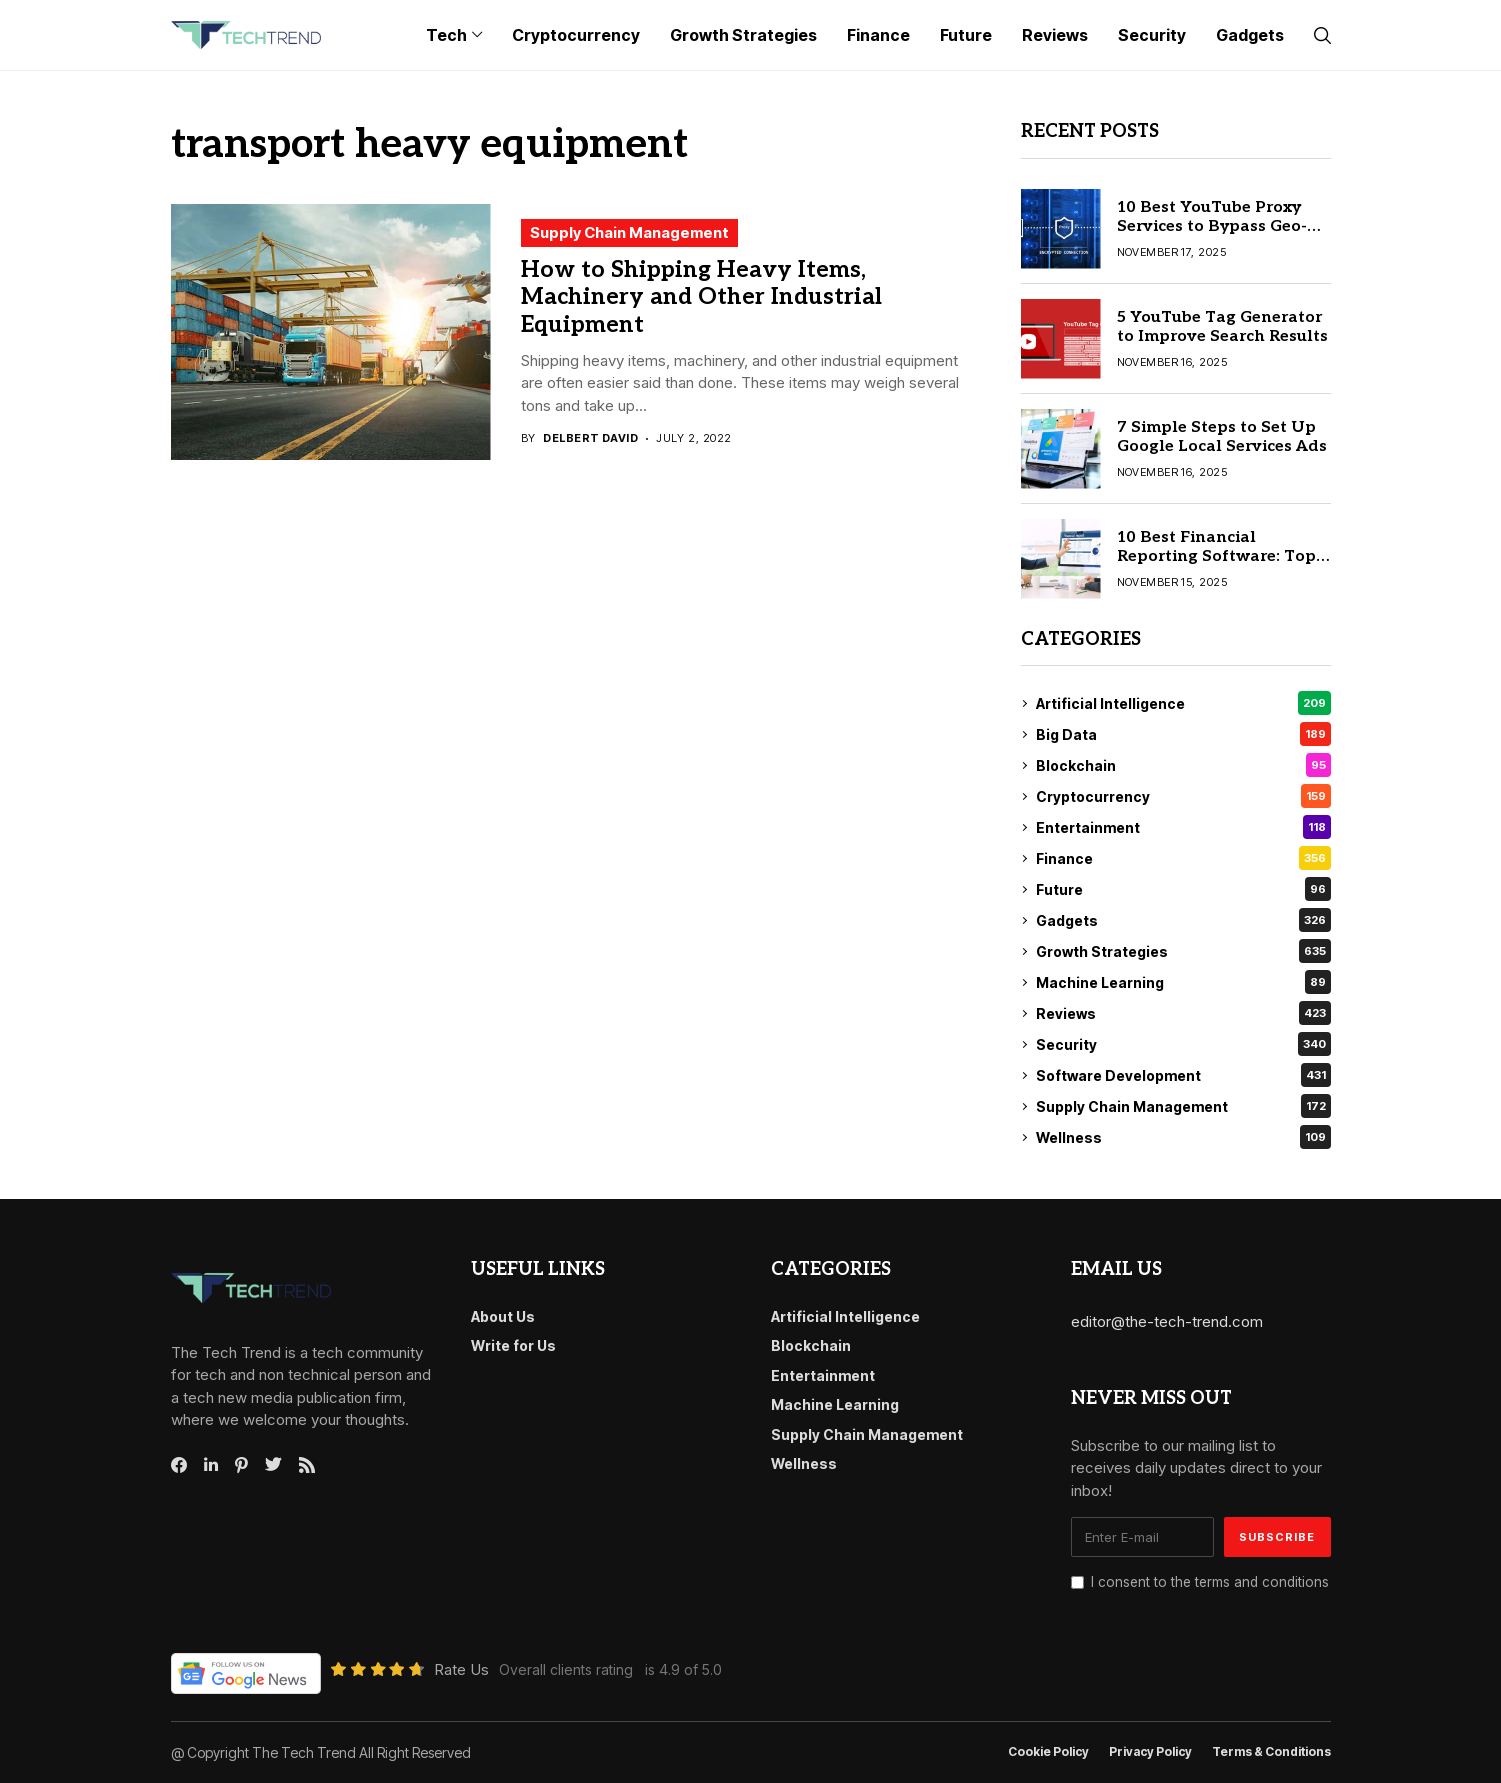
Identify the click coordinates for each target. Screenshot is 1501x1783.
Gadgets (1183, 920)
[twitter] (273, 1465)
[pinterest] (241, 1465)
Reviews (1183, 1013)
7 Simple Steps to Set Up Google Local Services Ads (1222, 437)
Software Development (1183, 1075)
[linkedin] (211, 1465)
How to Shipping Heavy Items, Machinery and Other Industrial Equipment (701, 297)
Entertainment (1183, 827)
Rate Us (461, 1669)
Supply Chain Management (629, 232)
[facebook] (179, 1465)
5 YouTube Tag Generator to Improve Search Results (1222, 327)
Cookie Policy (1048, 1752)
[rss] (307, 1465)
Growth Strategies (1183, 951)
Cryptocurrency (1183, 796)
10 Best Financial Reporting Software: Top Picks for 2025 (1216, 556)
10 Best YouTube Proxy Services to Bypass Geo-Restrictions (1212, 226)
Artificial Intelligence (1183, 703)
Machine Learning (1183, 982)
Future (1183, 889)
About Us (503, 1316)
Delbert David (590, 438)
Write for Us (513, 1345)
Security (1183, 1044)
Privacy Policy (1150, 1752)
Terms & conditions (1271, 1752)
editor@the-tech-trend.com (1167, 1321)
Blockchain (1183, 765)
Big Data (1183, 734)
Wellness (1183, 1137)
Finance (1183, 858)
